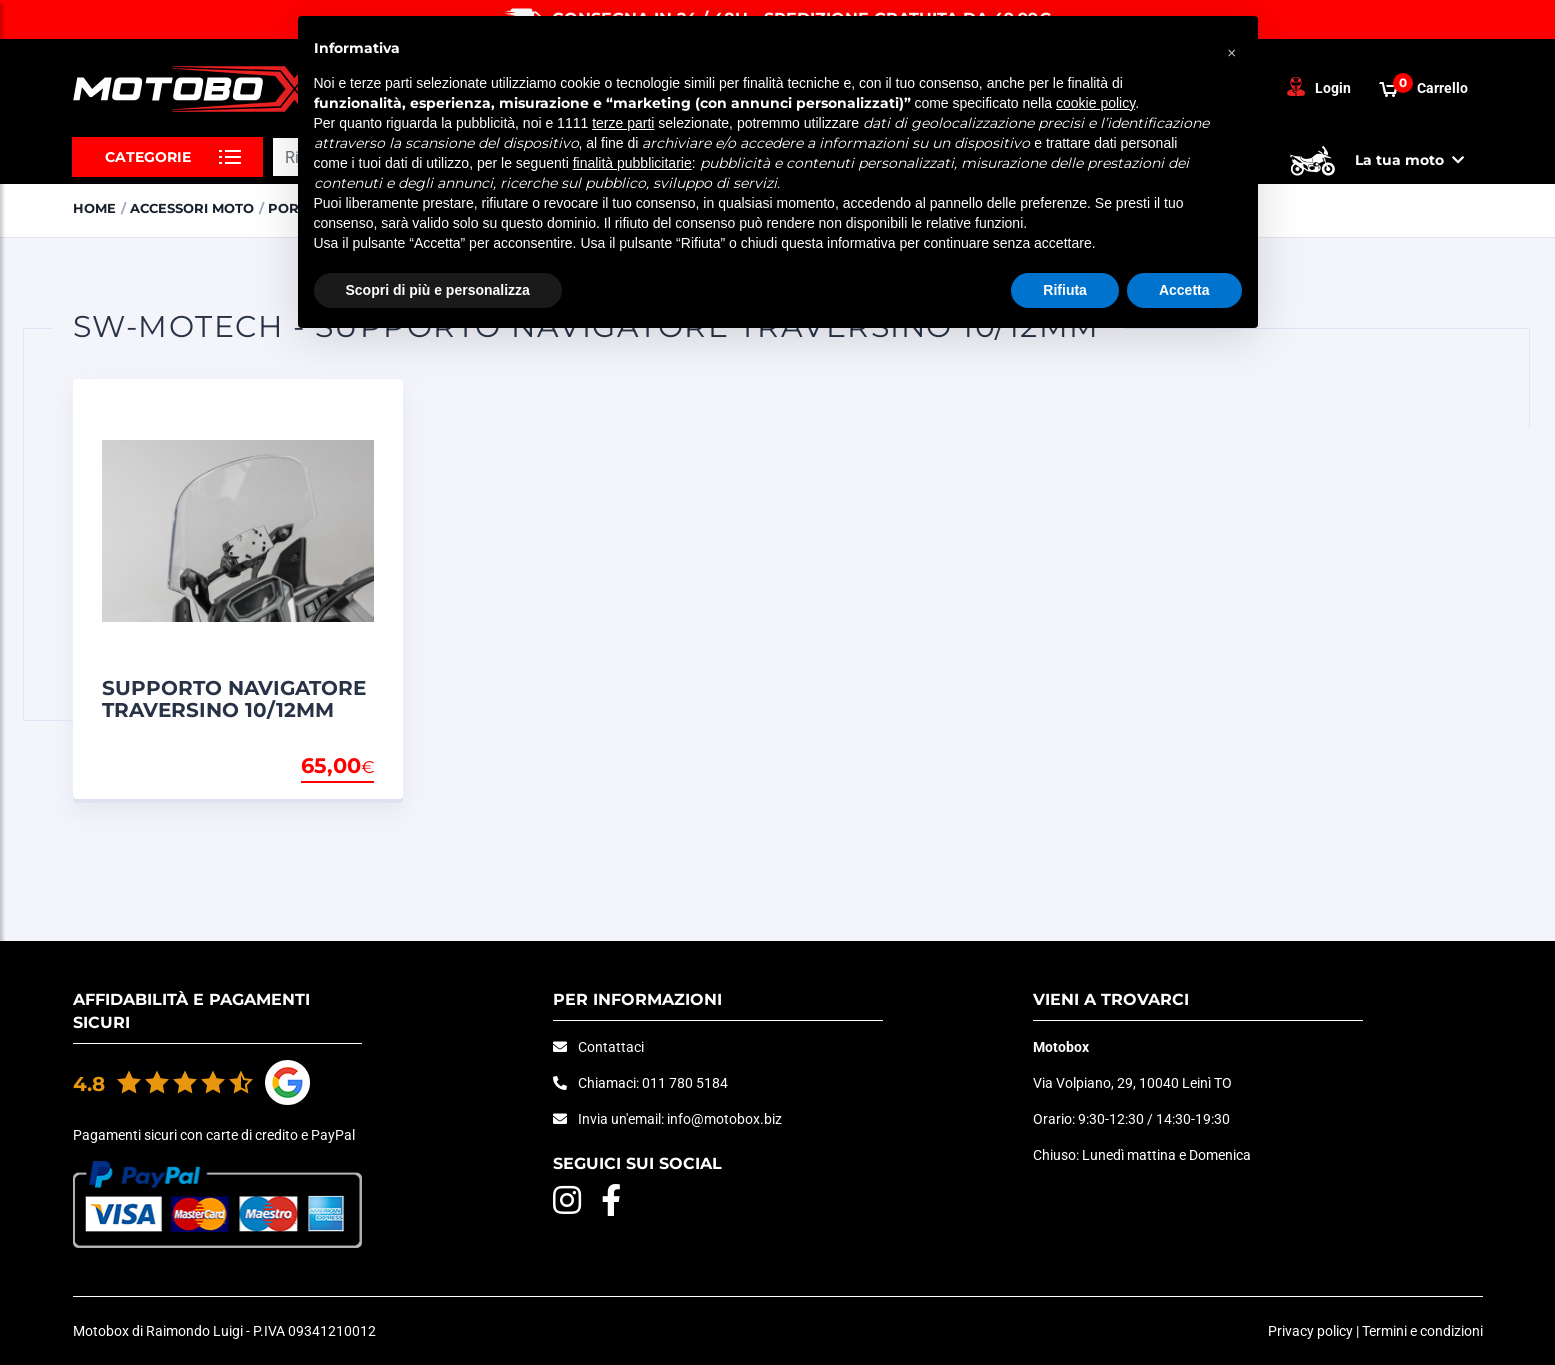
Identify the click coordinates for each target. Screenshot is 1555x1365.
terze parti (623, 123)
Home (94, 208)
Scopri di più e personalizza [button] (438, 290)
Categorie (148, 157)
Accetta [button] (1184, 290)
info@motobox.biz (724, 1119)
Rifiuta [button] (1065, 290)
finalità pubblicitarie (632, 163)
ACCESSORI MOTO (192, 208)
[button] (1232, 48)
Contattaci (611, 1047)
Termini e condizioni (1422, 1331)
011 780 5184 (685, 1083)
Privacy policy (1310, 1331)
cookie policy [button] (1095, 103)
